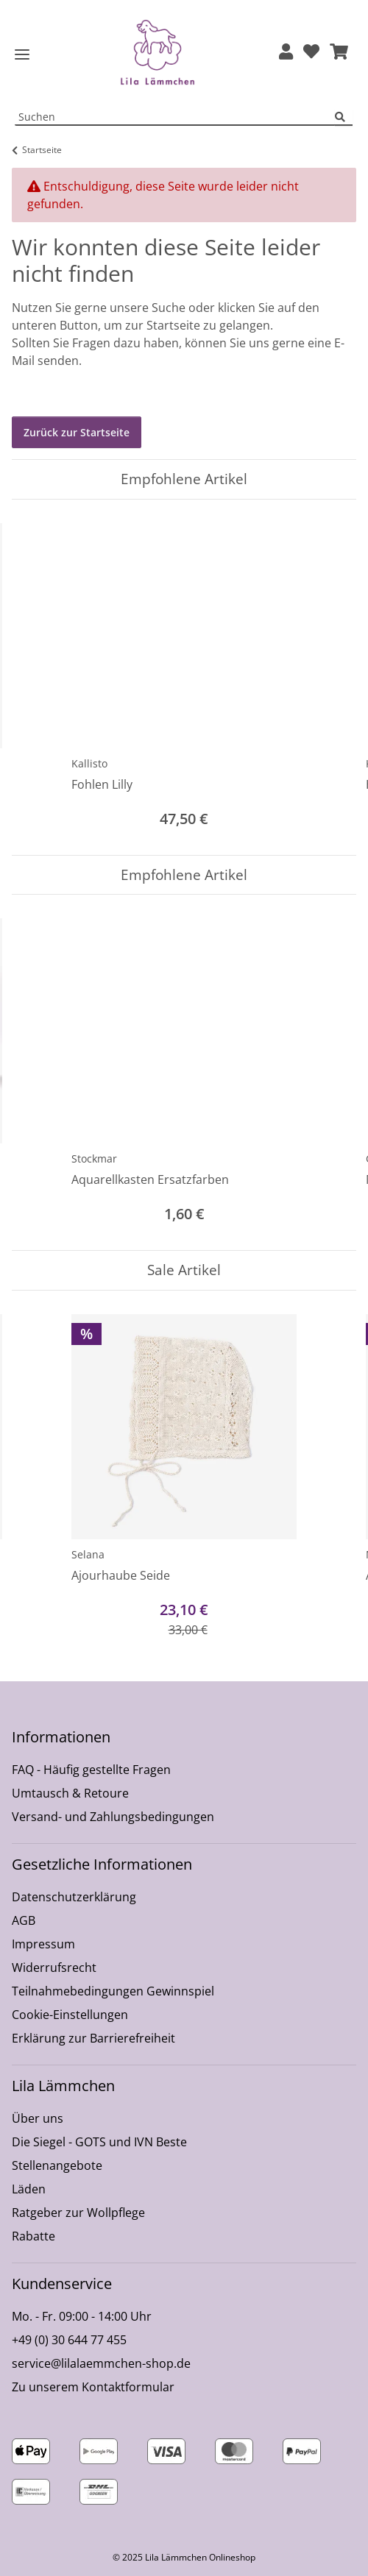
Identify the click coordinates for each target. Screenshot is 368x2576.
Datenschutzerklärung (74, 1897)
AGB (23, 1920)
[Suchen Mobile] (175, 117)
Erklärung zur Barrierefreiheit (93, 2038)
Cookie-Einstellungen (70, 2014)
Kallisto (89, 763)
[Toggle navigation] (22, 55)
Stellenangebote (57, 2165)
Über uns (37, 2118)
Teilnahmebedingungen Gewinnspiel (113, 1991)
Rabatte (33, 2236)
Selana (88, 1554)
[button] (286, 52)
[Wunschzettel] (311, 52)
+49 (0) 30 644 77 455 (69, 2340)
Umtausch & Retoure (70, 1793)
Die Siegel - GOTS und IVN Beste (99, 2142)
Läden (29, 2189)
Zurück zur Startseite (77, 432)
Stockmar (94, 1158)
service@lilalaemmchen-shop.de (101, 2363)
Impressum (43, 1944)
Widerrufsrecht (54, 1967)
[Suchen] (344, 117)
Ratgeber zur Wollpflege (78, 2212)
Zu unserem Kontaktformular (93, 2387)
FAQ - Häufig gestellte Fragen (91, 1769)
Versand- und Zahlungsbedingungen (113, 1817)
